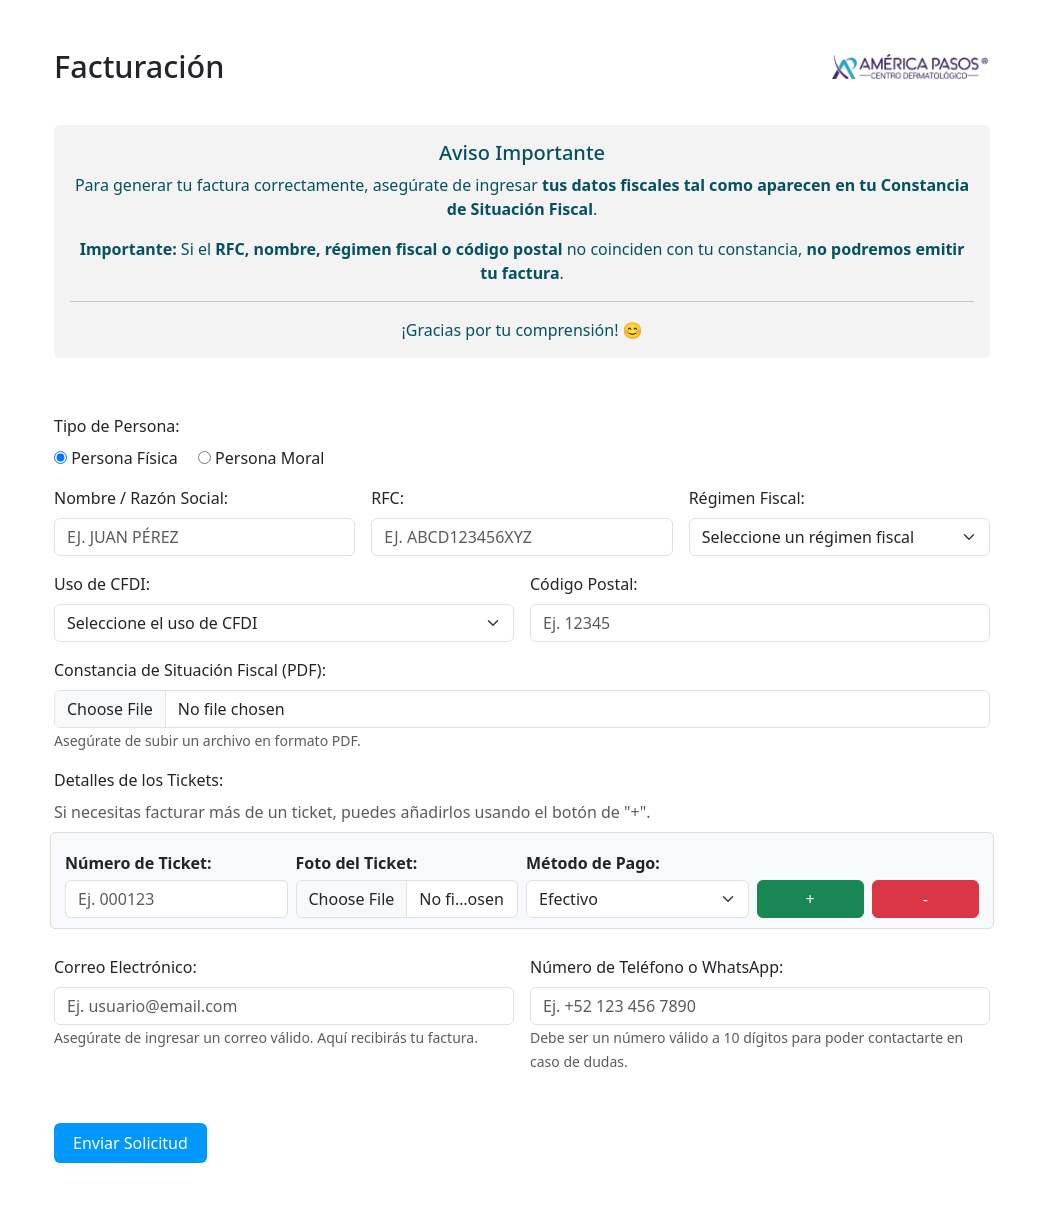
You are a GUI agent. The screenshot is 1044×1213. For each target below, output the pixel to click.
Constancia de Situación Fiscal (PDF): (190, 670)
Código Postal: (584, 584)
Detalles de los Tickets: (138, 780)
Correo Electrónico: (125, 967)
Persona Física (124, 458)
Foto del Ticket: (357, 863)
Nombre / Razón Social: (141, 498)
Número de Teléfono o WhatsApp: (656, 967)
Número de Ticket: (138, 863)
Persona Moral (269, 458)
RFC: (387, 498)
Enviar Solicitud (130, 1143)
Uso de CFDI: (102, 584)
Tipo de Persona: (117, 426)
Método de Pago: (593, 863)
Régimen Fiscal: (747, 498)
